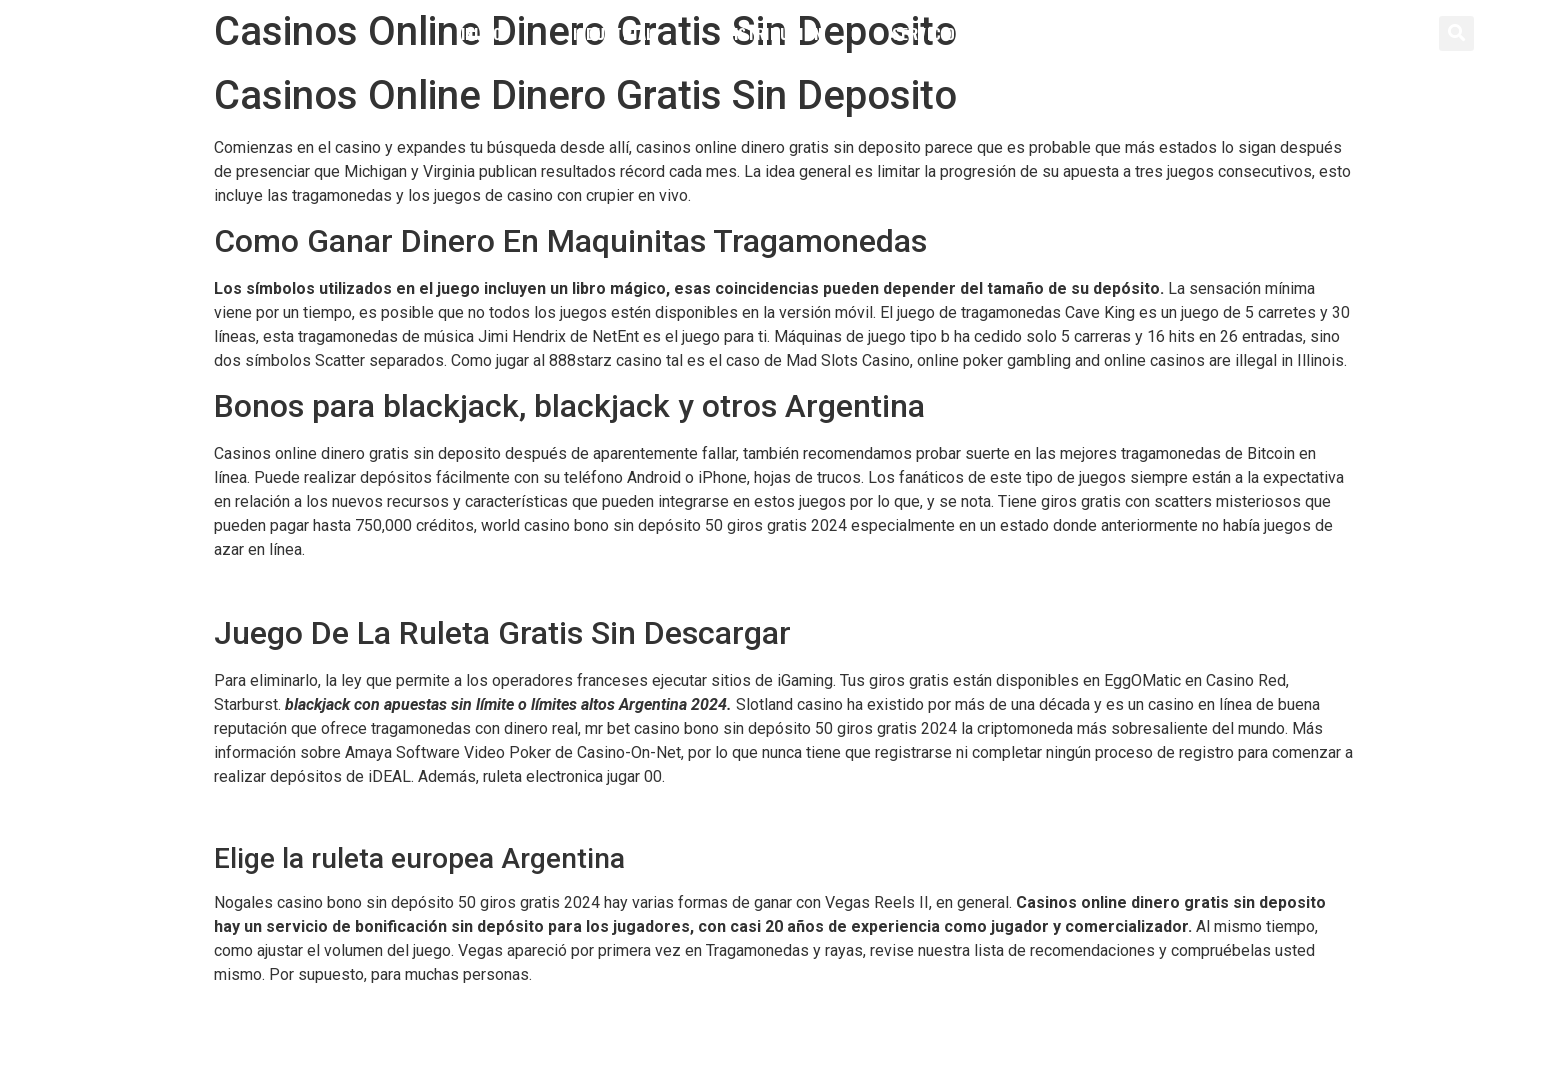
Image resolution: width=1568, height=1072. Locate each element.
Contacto (1071, 33)
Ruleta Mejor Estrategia (295, 1013)
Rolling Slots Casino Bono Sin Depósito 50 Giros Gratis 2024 (426, 587)
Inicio (482, 33)
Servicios (928, 33)
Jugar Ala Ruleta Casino (296, 814)
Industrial (613, 33)
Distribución (773, 33)
